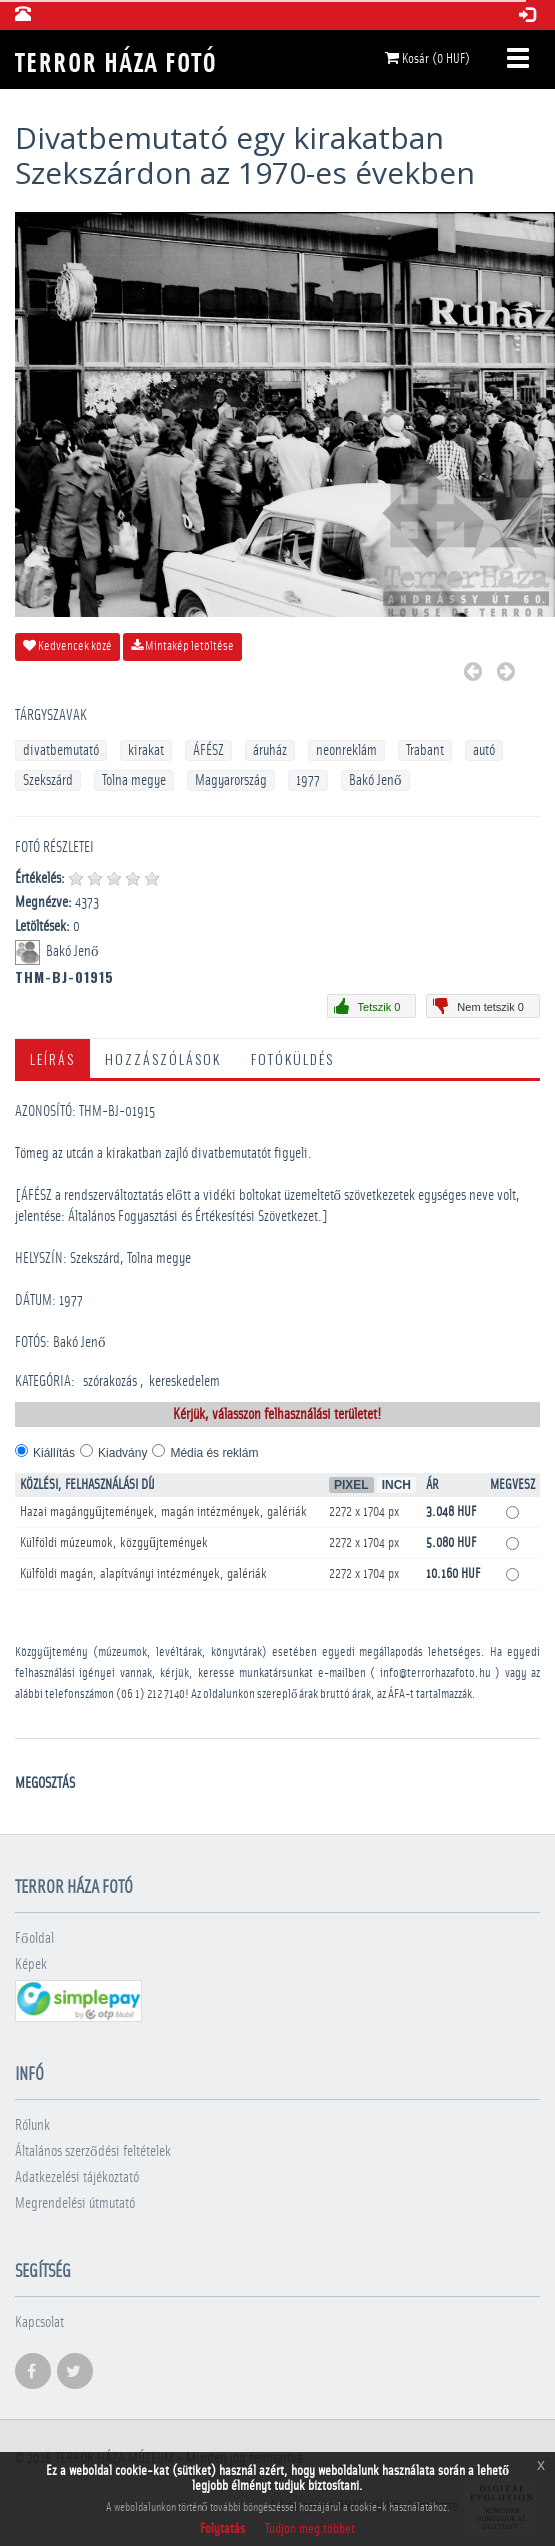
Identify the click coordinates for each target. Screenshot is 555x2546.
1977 (308, 780)
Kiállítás (54, 1453)
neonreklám (346, 750)
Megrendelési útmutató (75, 2203)
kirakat (146, 750)
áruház (270, 750)
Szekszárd (48, 780)
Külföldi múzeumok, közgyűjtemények (114, 1543)
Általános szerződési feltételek (93, 2151)
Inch (396, 1485)
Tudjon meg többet (310, 2529)
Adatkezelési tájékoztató (77, 2177)
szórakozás (110, 1381)
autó (484, 750)
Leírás (52, 1058)
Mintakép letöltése (182, 646)
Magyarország (231, 780)
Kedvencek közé (67, 646)
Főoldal (34, 1938)
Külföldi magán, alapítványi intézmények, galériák (143, 1574)
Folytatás (222, 2529)
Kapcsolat (39, 2322)
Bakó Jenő (375, 780)
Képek (31, 1964)
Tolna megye (134, 780)
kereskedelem (184, 1381)
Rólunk (32, 2125)
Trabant (425, 750)
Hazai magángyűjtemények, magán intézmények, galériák (163, 1512)
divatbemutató (61, 750)
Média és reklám (214, 1453)
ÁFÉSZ (208, 750)
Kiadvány (122, 1453)
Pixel (351, 1485)
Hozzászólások (163, 1058)
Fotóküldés (292, 1058)
